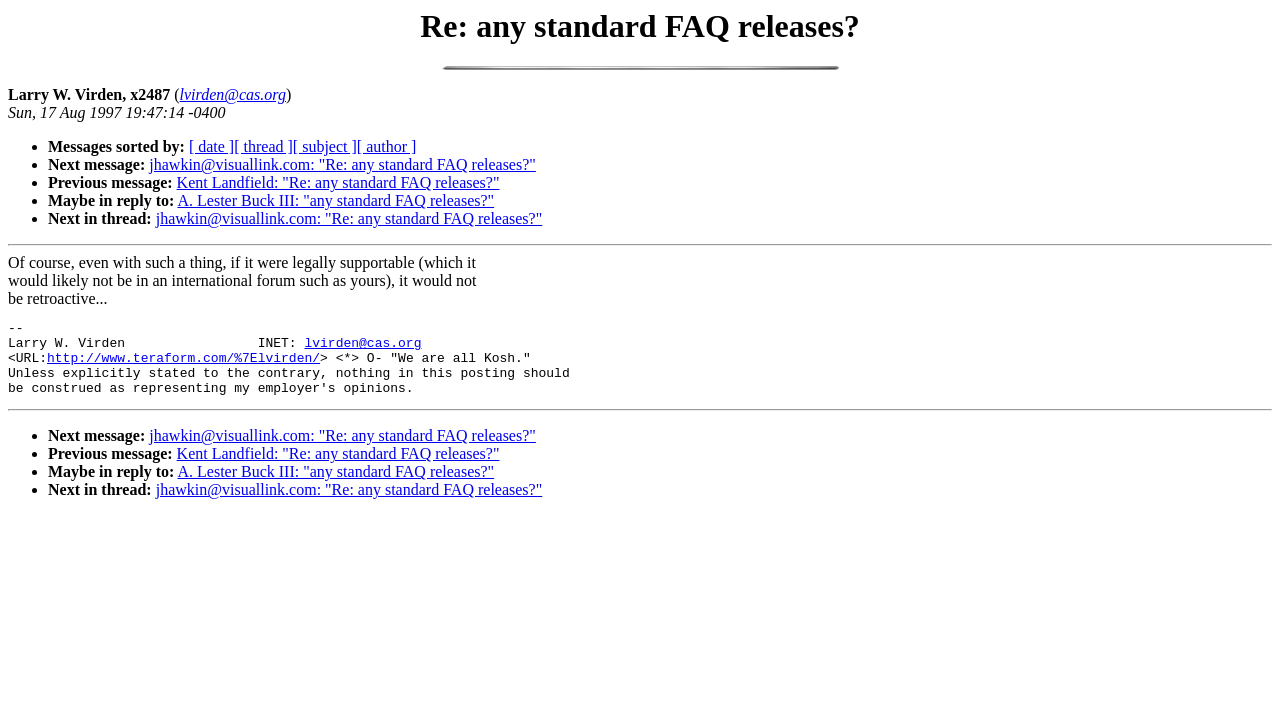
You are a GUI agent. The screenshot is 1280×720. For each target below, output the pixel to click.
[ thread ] (263, 146)
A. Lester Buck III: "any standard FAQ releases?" (335, 200)
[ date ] (211, 146)
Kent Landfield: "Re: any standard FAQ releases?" (338, 182)
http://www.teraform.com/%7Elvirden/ (183, 366)
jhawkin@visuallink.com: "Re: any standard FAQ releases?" (342, 164)
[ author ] (387, 146)
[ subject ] (325, 146)
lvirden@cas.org (362, 348)
